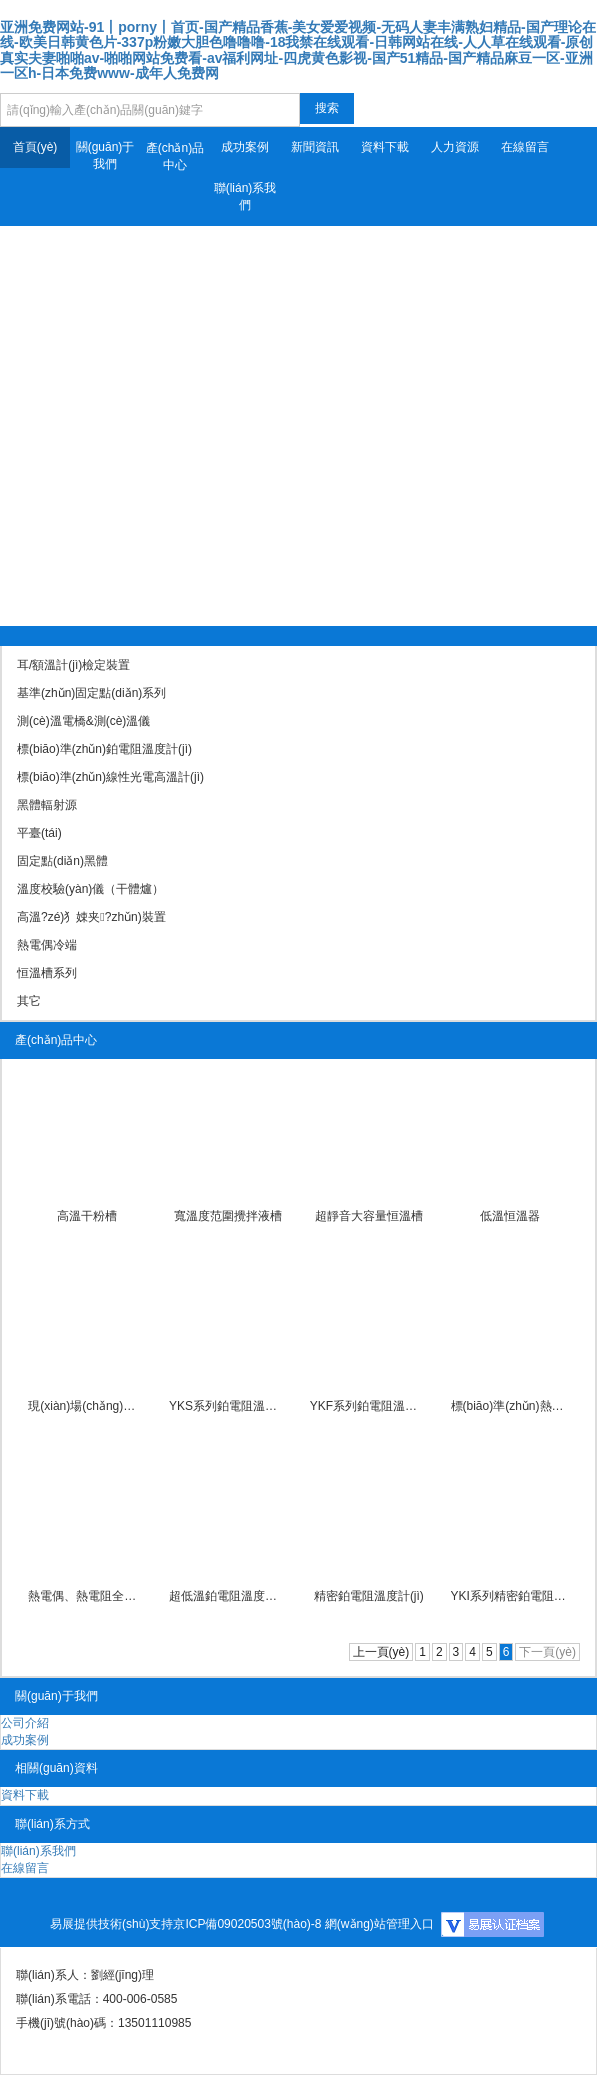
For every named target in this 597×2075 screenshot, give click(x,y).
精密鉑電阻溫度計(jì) (369, 1596)
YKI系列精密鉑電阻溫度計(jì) (510, 1596)
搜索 (327, 108)
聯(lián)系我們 (245, 196)
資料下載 (385, 147)
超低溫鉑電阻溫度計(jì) (228, 1596)
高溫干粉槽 (87, 1216)
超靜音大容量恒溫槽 (369, 1216)
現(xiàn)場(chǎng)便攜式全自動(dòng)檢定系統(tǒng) (87, 1406)
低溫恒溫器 (510, 1216)
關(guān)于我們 (105, 155)
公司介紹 (25, 1723)
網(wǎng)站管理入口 (379, 1924)
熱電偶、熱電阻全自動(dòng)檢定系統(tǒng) (87, 1596)
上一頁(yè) (381, 1652)
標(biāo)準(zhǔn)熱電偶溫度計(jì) (510, 1406)
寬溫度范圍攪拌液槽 (228, 1216)
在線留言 (525, 147)
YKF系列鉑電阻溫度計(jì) (369, 1406)
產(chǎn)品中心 (175, 156)
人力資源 (455, 147)
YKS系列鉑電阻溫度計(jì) (228, 1406)
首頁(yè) (35, 147)
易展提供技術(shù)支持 (111, 1924)
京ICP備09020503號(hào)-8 (247, 1924)
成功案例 (245, 147)
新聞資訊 (315, 147)
